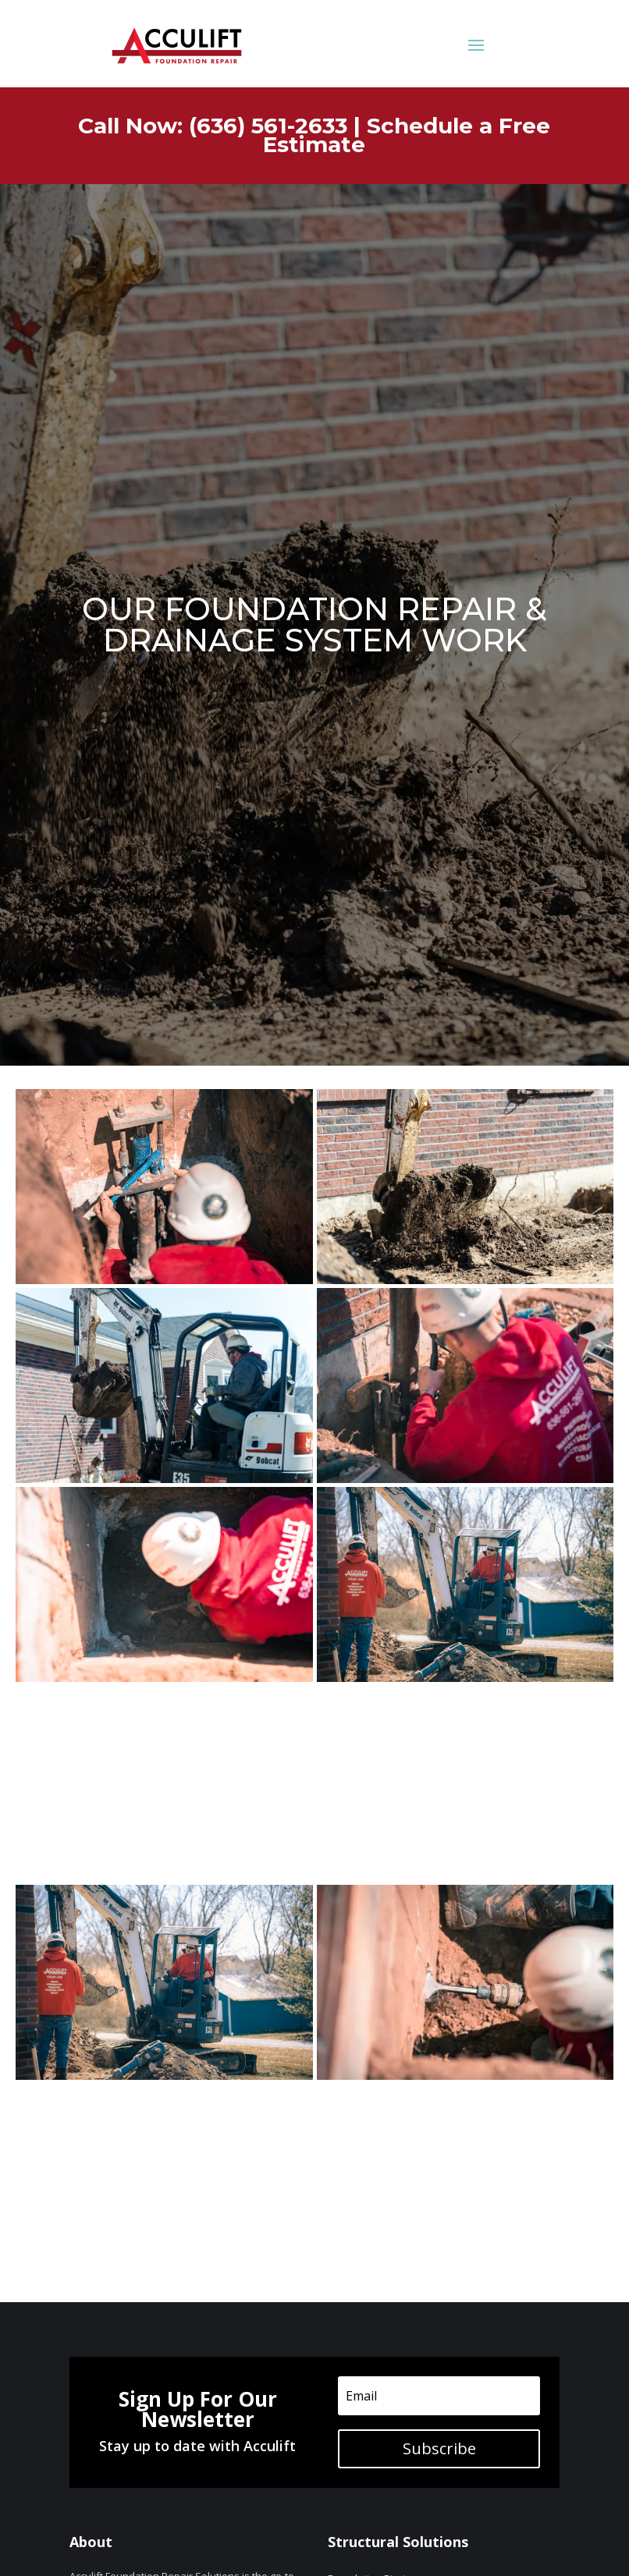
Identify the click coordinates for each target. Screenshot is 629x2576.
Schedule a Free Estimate (406, 135)
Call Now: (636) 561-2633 (212, 125)
